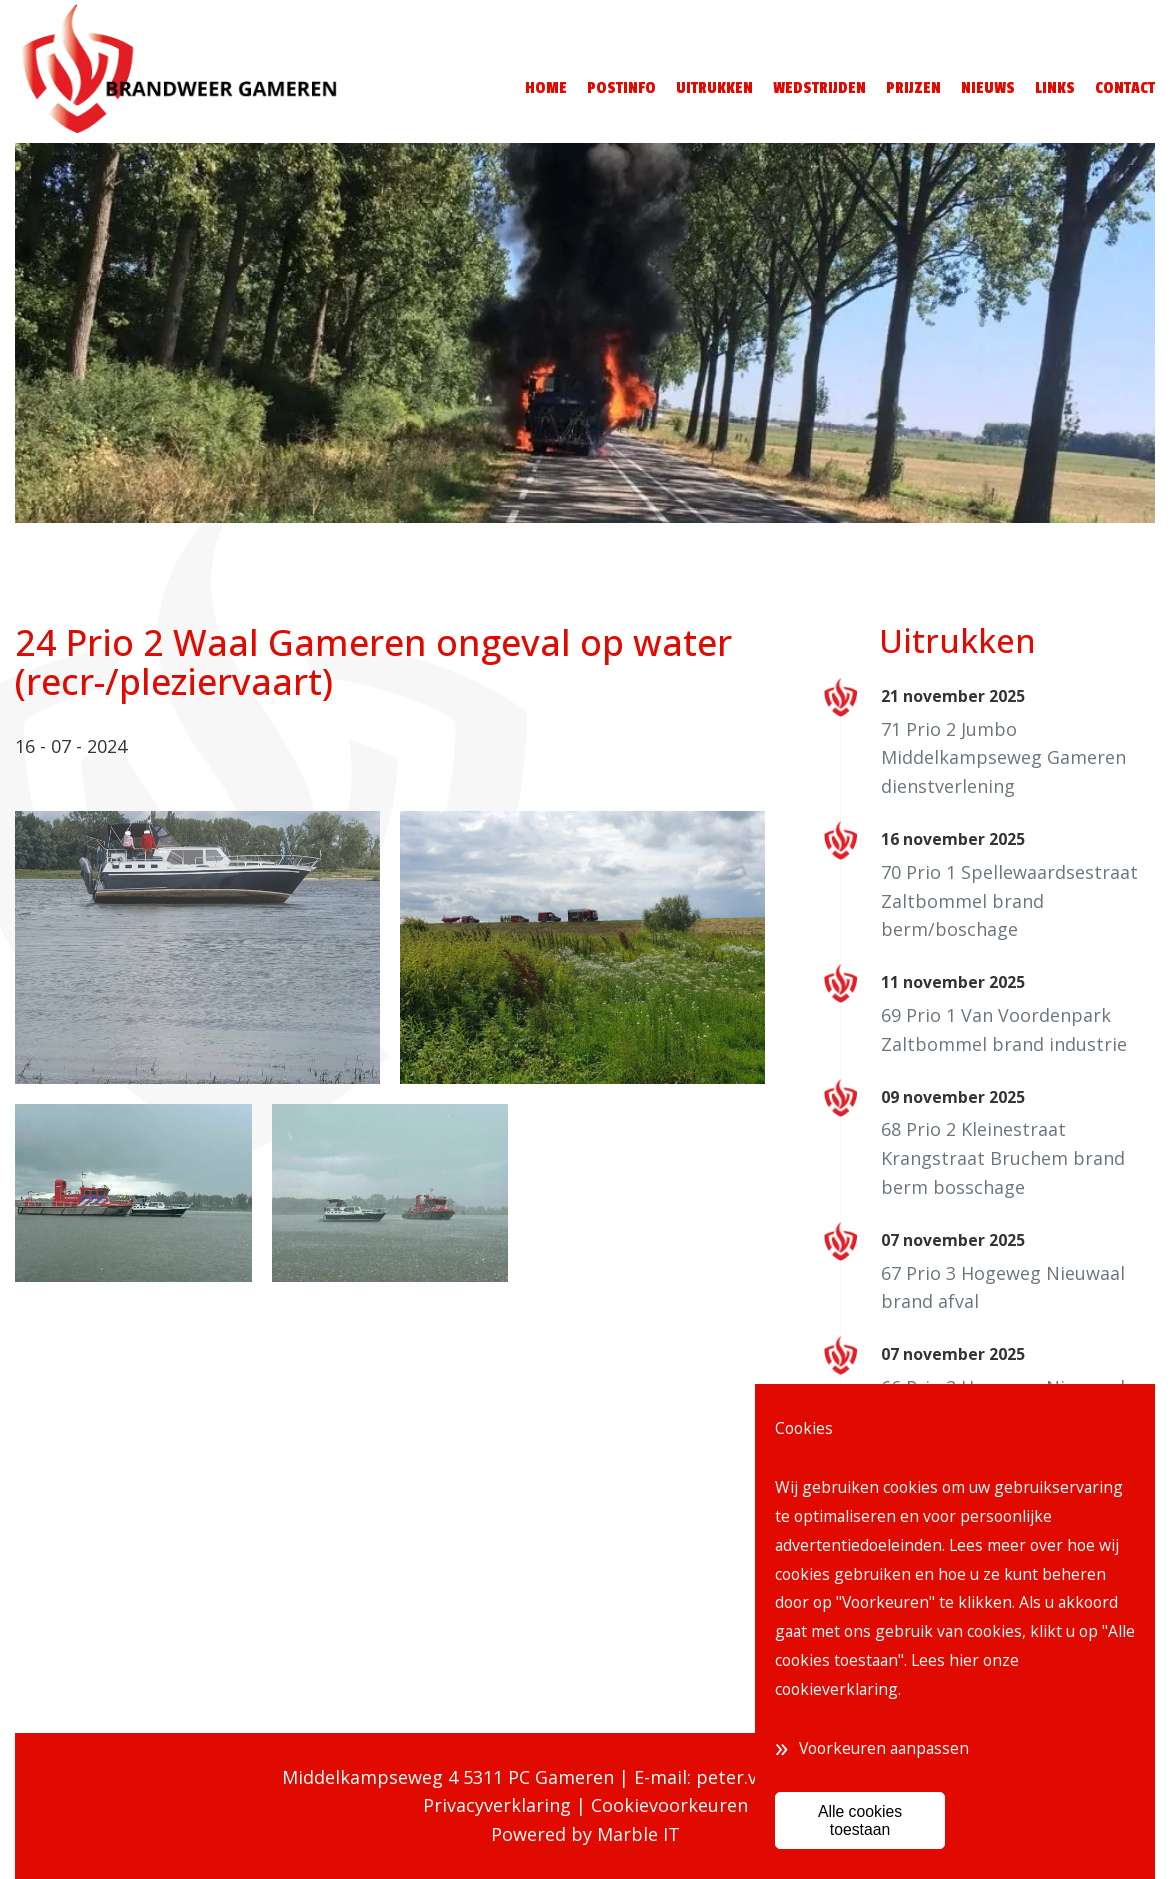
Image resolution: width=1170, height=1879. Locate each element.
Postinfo (621, 88)
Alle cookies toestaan (860, 1820)
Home (546, 88)
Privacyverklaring (497, 1805)
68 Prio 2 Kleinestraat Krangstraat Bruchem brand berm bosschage (1003, 1158)
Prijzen (913, 88)
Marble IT (638, 1834)
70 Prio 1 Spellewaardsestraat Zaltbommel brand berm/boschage (1009, 901)
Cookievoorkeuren (669, 1805)
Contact (1125, 88)
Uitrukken (714, 88)
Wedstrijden (819, 88)
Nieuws (988, 88)
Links (1055, 88)
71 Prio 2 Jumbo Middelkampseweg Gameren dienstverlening (1003, 758)
